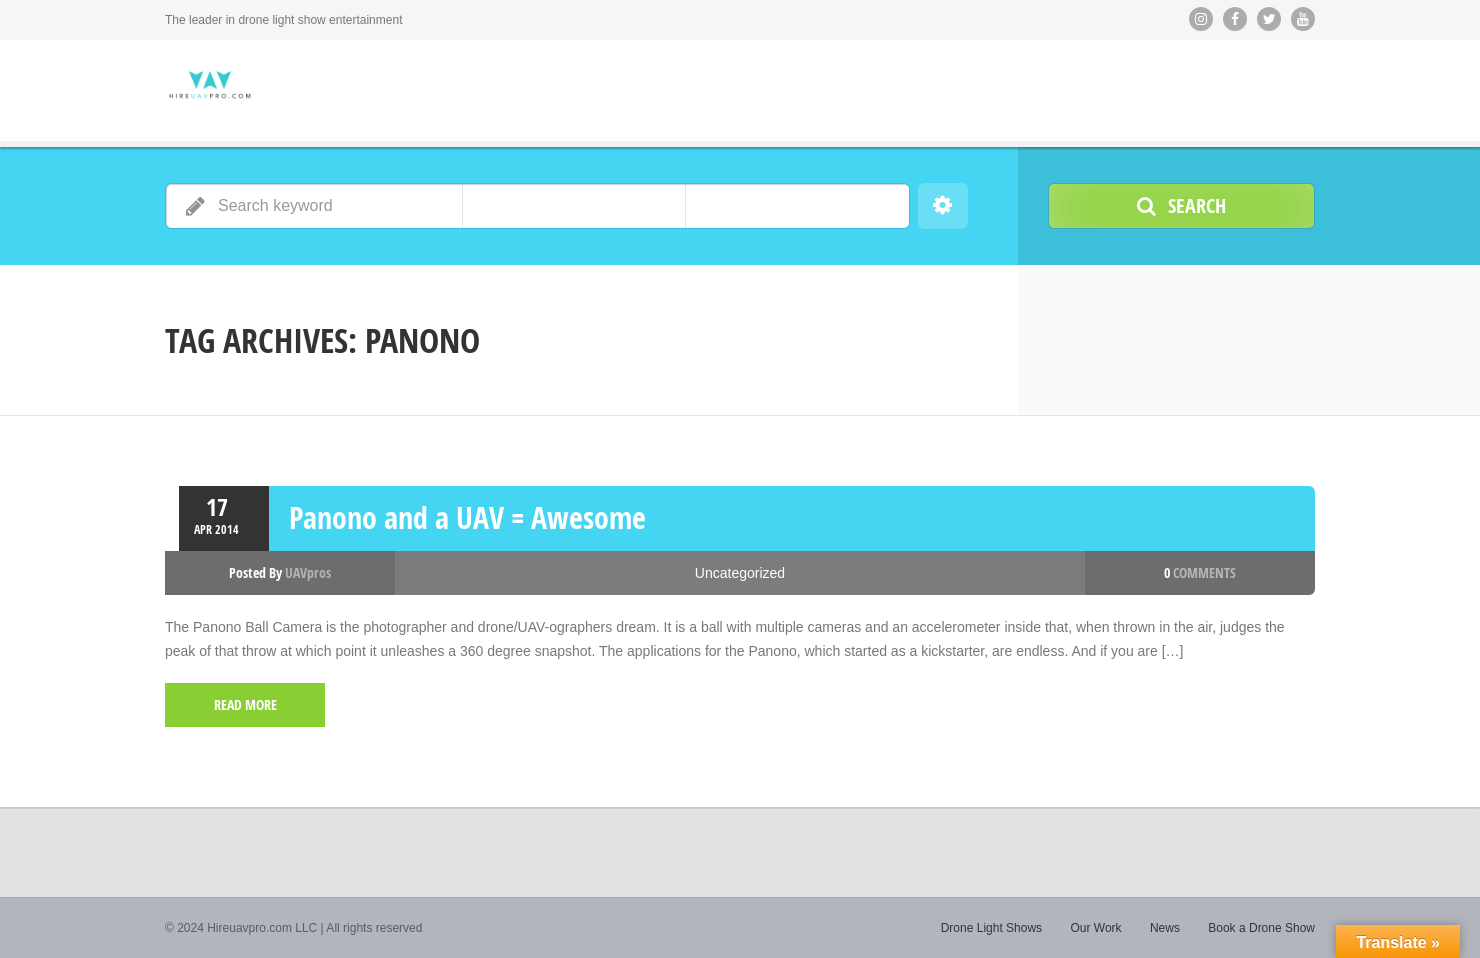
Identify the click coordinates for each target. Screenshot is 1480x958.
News (1165, 928)
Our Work (1095, 928)
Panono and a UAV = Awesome (467, 517)
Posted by (280, 572)
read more (245, 704)
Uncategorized (740, 573)
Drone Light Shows (991, 928)
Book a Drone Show (1261, 928)
